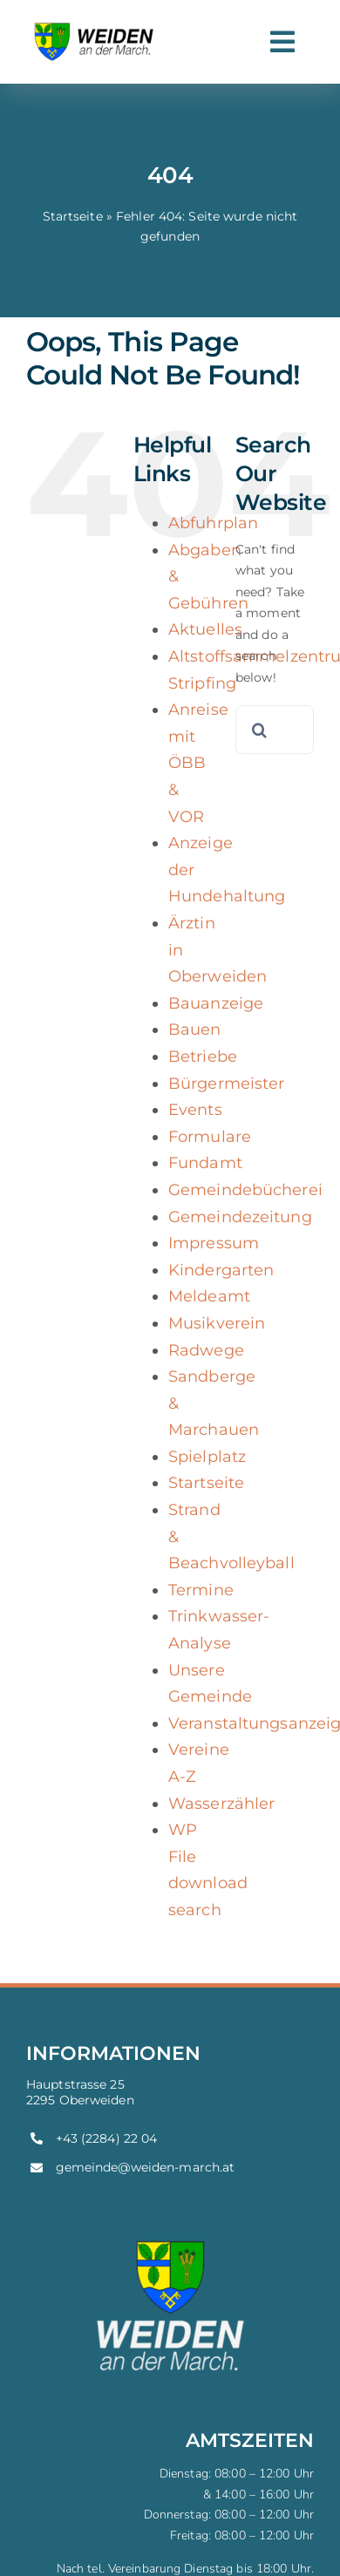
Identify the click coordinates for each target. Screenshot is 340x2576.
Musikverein (216, 1323)
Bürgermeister (226, 1083)
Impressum (213, 1243)
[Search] (259, 729)
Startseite (73, 216)
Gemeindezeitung (240, 1217)
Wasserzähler (221, 1803)
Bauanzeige (215, 1003)
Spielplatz (207, 1456)
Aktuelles (205, 629)
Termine (201, 1590)
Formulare (209, 1136)
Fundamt (205, 1162)
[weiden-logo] (95, 23)
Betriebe (202, 1056)
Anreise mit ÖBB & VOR (198, 763)
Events (195, 1109)
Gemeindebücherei (245, 1190)
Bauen (194, 1029)
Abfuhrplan (213, 523)
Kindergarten (221, 1270)
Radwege (206, 1350)
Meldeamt (209, 1296)
